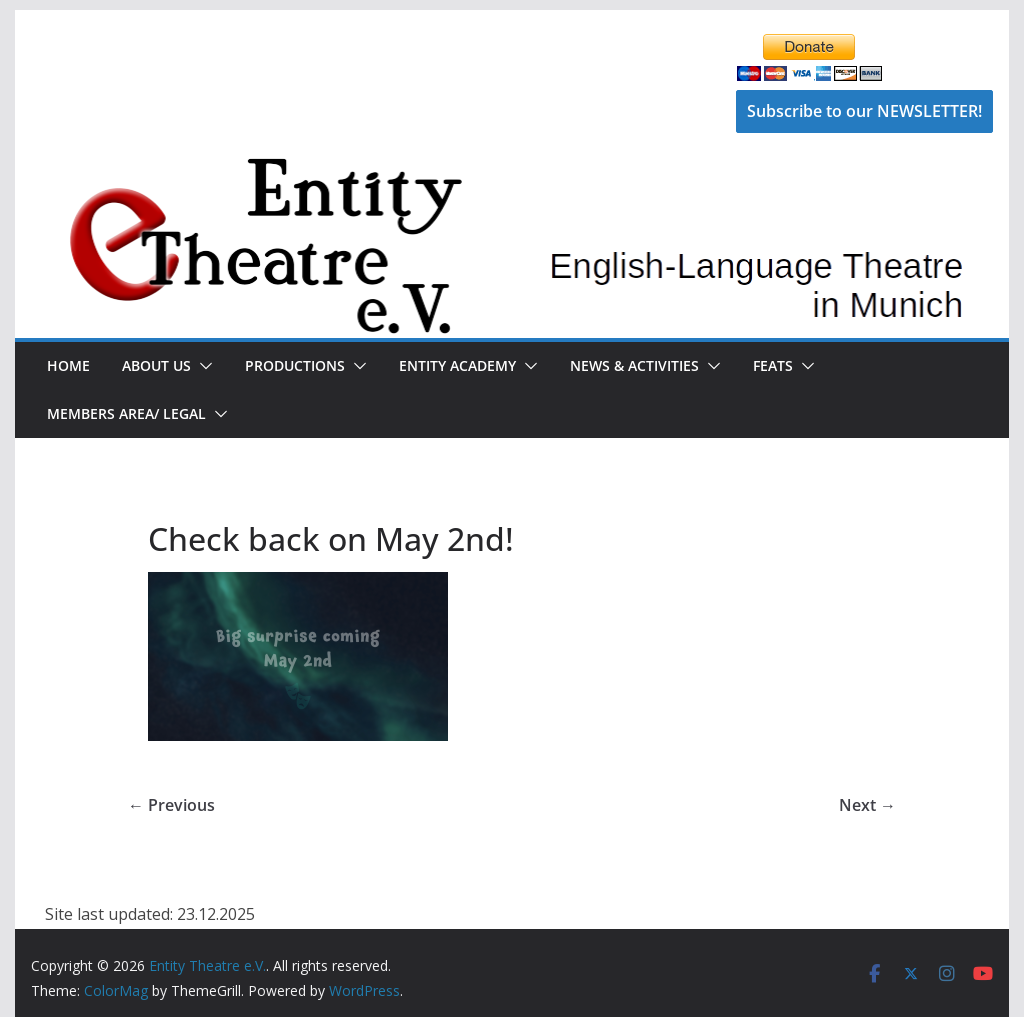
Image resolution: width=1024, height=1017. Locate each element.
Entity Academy (457, 365)
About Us (156, 365)
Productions (295, 365)
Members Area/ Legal (126, 413)
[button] (202, 366)
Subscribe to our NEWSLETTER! (864, 111)
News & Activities (634, 365)
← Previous (171, 805)
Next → (867, 805)
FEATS (773, 365)
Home (68, 365)
